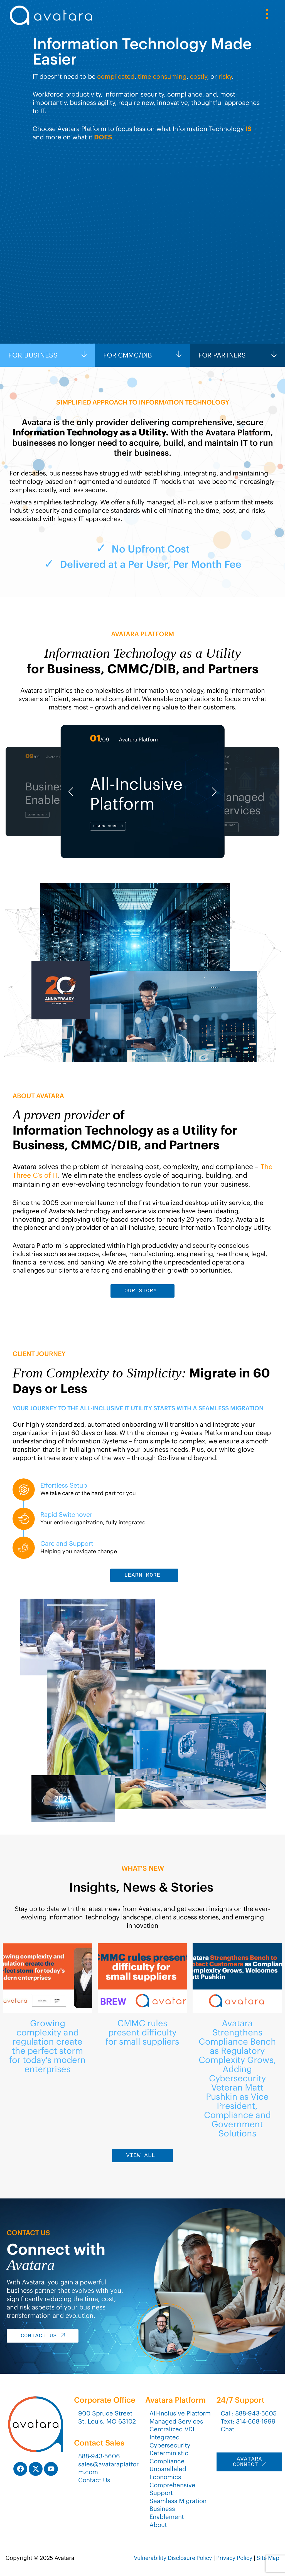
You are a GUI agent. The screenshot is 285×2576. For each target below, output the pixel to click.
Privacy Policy (234, 2557)
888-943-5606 (99, 2456)
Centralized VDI (171, 2429)
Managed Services (176, 2421)
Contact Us (94, 2480)
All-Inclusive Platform (180, 2413)
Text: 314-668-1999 (248, 2421)
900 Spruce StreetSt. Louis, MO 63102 (107, 2417)
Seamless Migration (178, 2501)
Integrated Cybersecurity (169, 2441)
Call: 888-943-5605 (249, 2413)
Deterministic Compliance (168, 2457)
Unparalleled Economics (167, 2473)
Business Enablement (166, 2513)
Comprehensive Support (172, 2489)
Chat (227, 2429)
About (158, 2525)
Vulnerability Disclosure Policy (173, 2557)
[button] (71, 792)
